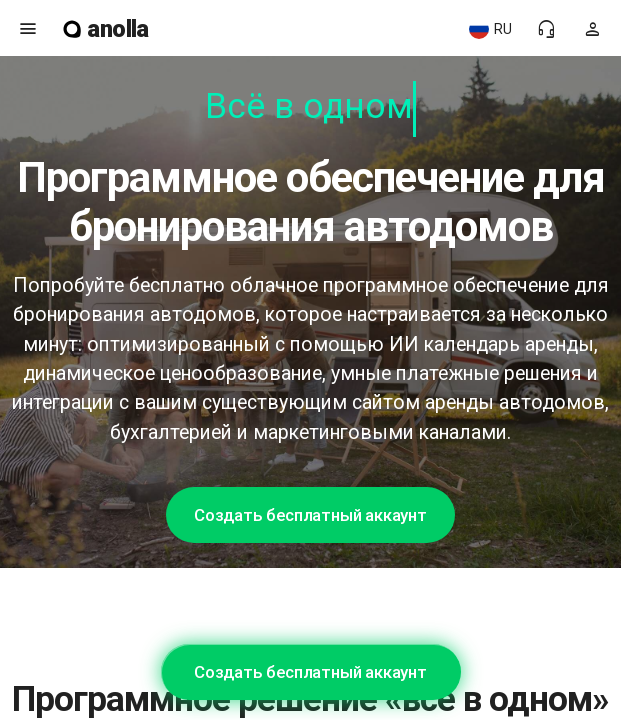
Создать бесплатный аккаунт (310, 515)
